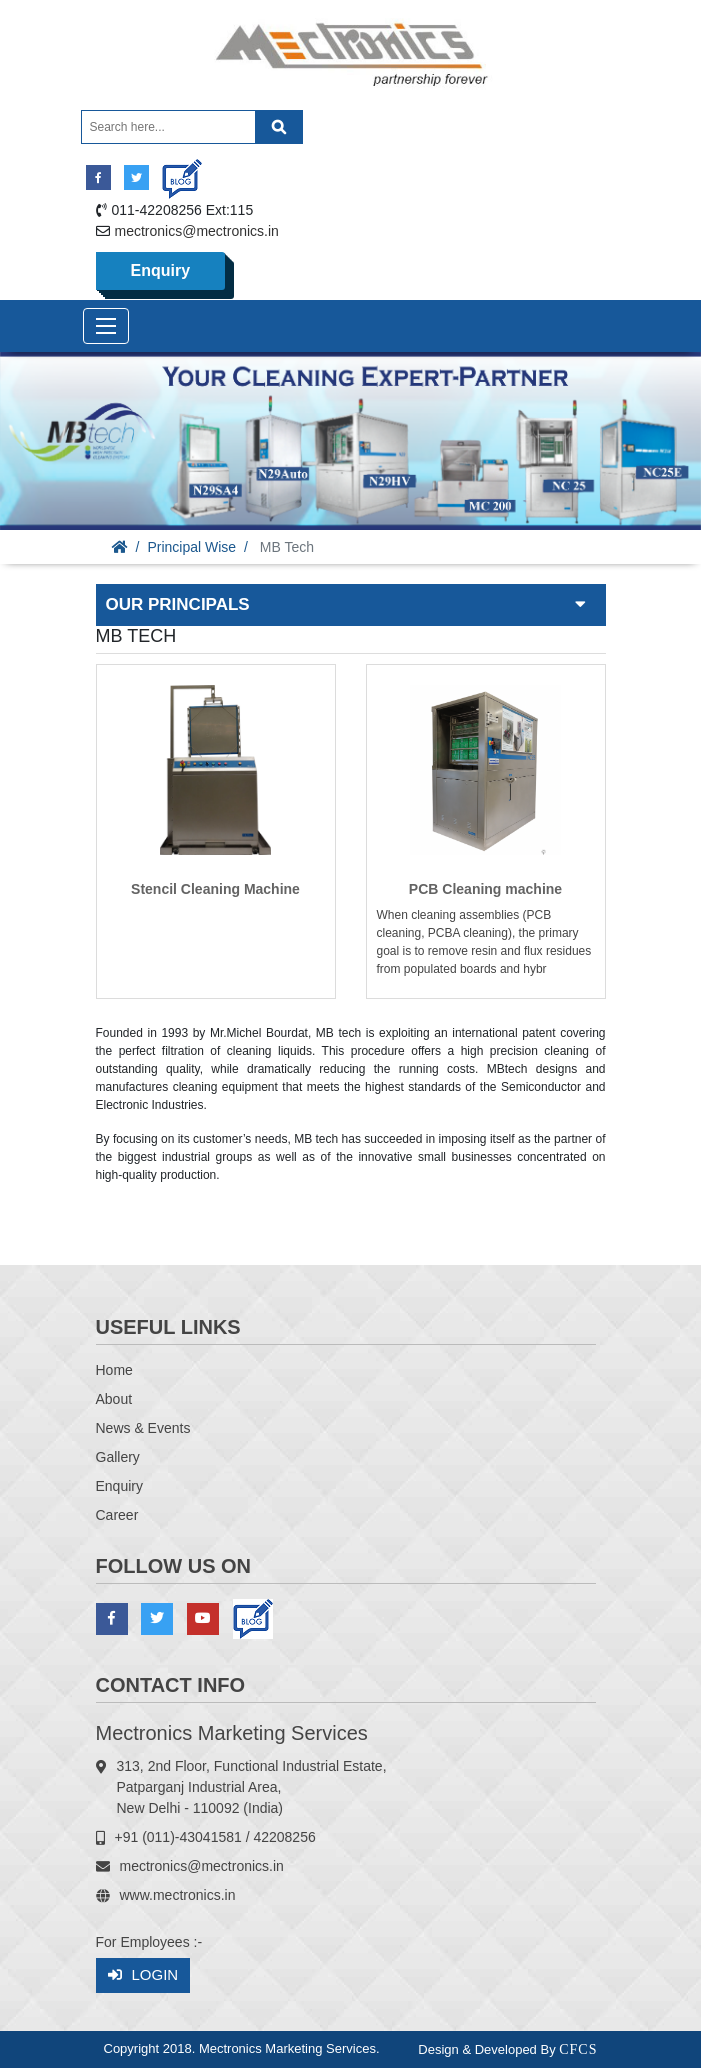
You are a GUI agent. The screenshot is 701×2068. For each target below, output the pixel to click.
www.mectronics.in (178, 1895)
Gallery (118, 1457)
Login (143, 1975)
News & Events (143, 1428)
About (114, 1399)
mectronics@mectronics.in (197, 231)
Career (117, 1515)
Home (114, 1370)
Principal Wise (191, 547)
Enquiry (161, 270)
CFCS (578, 2049)
